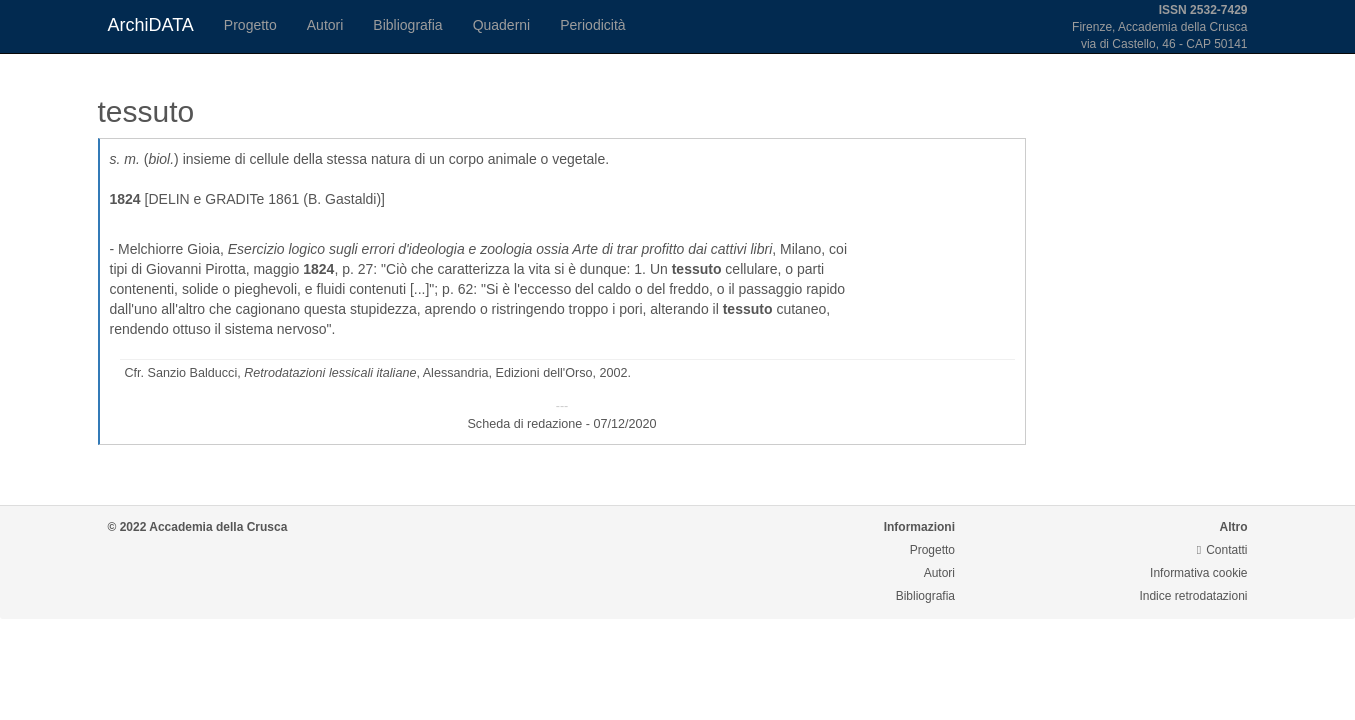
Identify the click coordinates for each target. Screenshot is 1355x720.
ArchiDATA (151, 25)
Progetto (250, 25)
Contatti (1222, 550)
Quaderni (502, 25)
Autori (325, 25)
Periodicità (592, 25)
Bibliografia (407, 25)
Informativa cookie (1198, 573)
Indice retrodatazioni (1193, 596)
